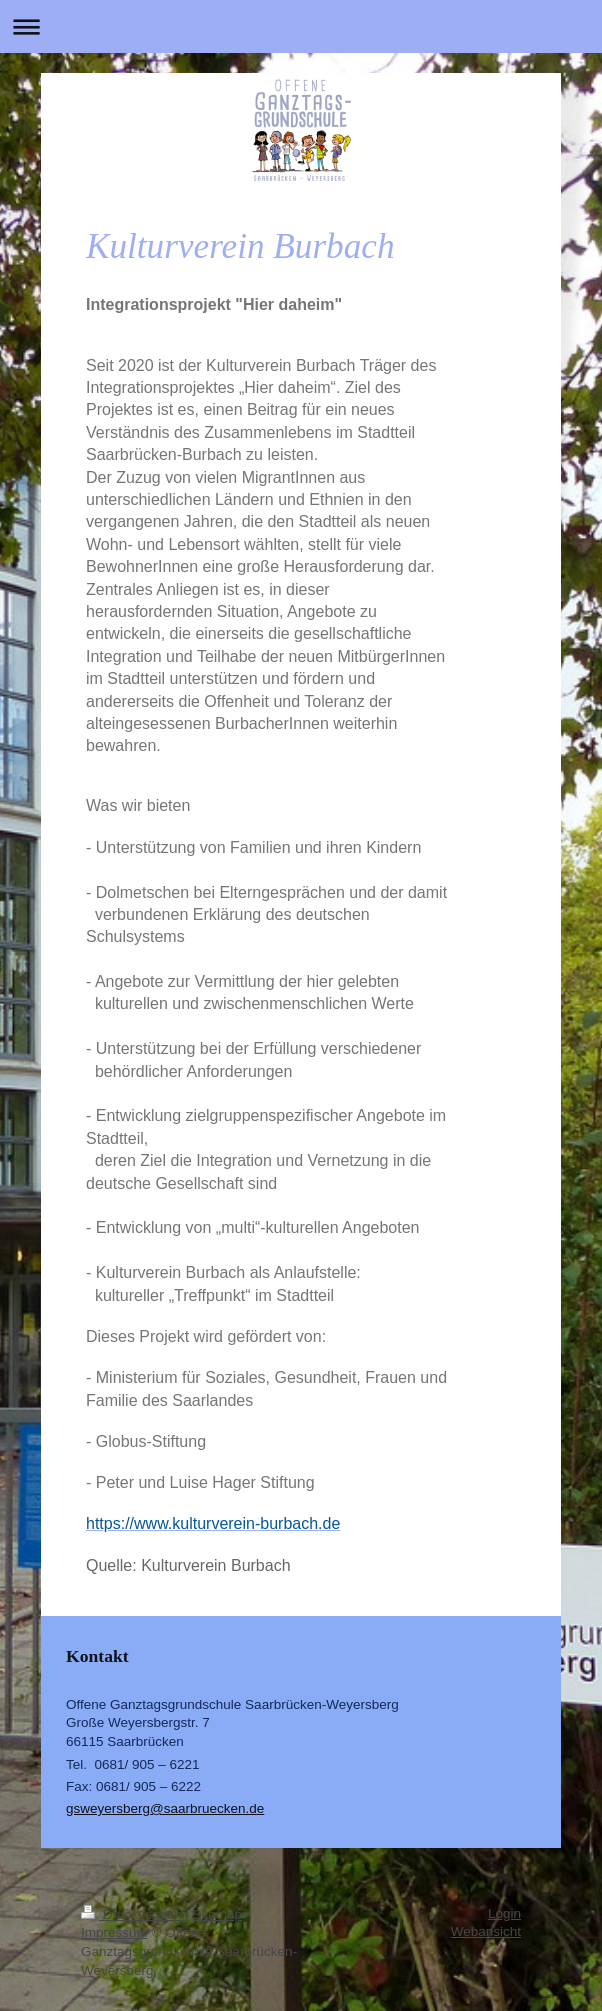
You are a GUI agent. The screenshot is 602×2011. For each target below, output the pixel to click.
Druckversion (133, 1914)
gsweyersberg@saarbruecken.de (165, 1808)
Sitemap (218, 1914)
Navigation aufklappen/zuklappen (301, 26)
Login (504, 1913)
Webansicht (486, 1931)
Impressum (114, 1932)
